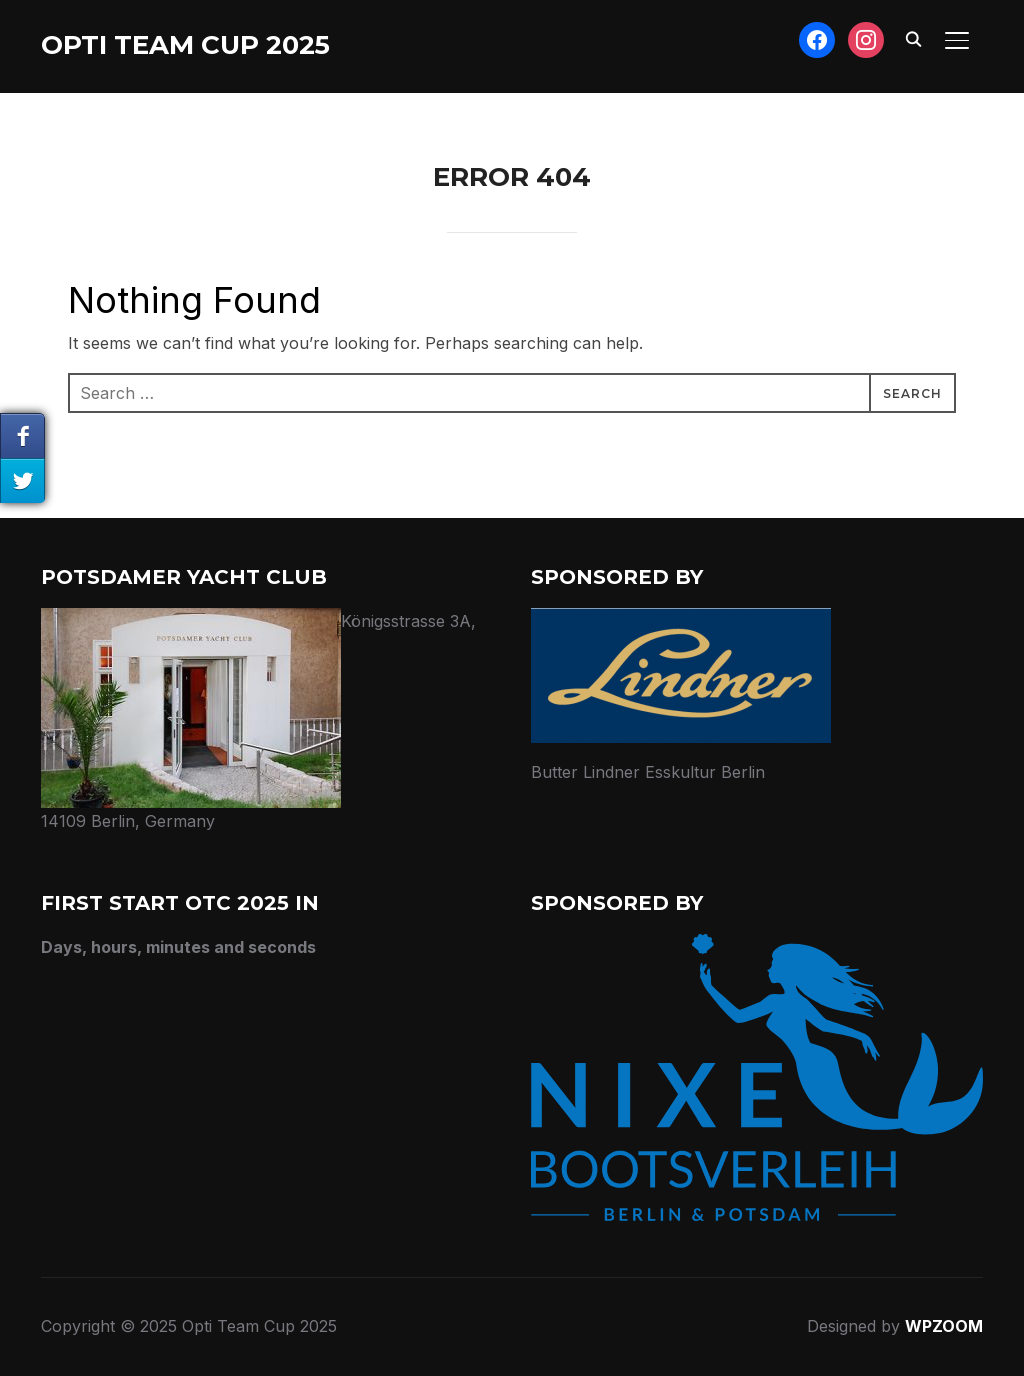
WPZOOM (944, 1326)
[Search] (913, 38)
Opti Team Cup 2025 (185, 45)
